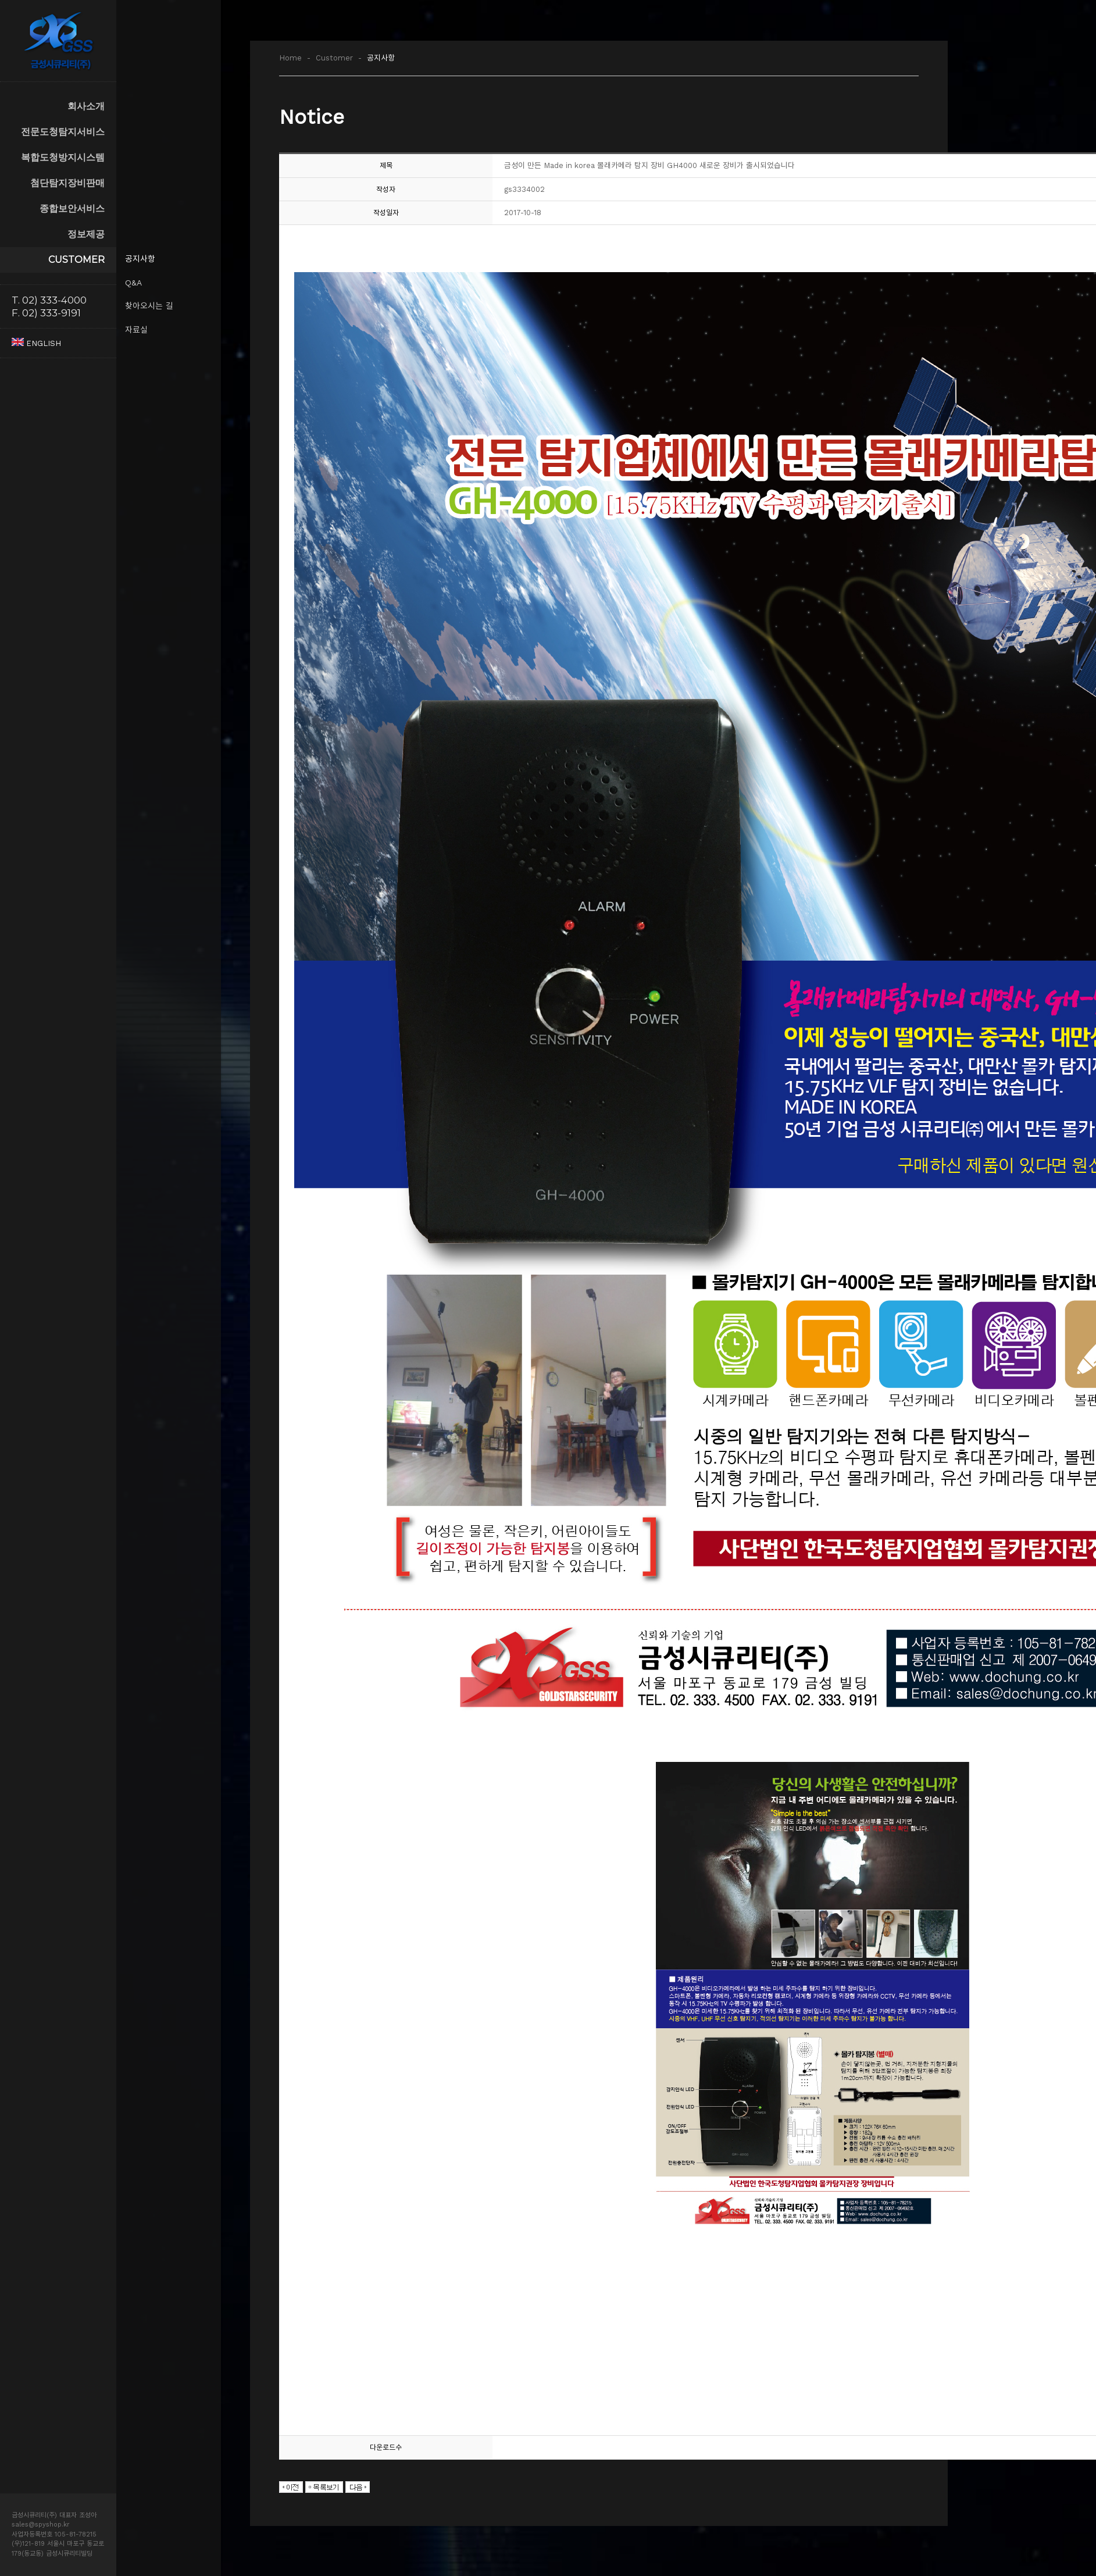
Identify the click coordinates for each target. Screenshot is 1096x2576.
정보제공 (86, 234)
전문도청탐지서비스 (63, 131)
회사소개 (86, 106)
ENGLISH (36, 343)
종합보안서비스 (72, 208)
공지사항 (140, 258)
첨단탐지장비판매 (67, 182)
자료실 (136, 329)
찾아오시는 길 (149, 306)
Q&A (133, 282)
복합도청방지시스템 (63, 157)
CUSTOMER (76, 259)
